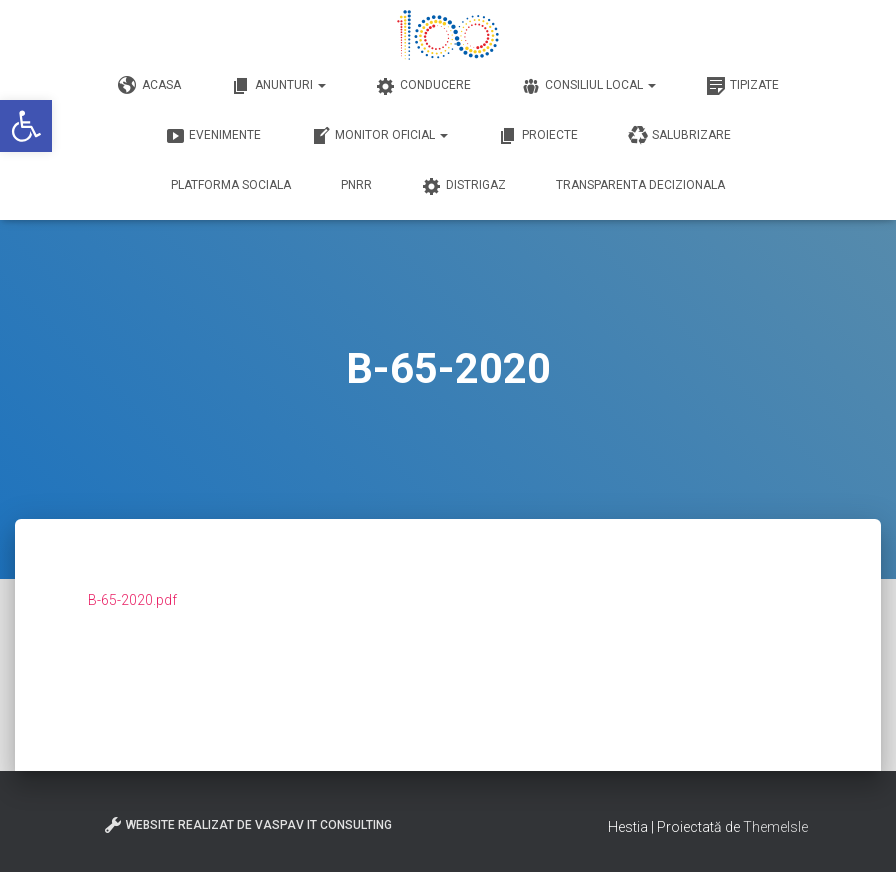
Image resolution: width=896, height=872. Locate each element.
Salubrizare (679, 136)
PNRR (356, 185)
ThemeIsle (775, 827)
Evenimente (213, 136)
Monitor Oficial (379, 136)
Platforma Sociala (231, 185)
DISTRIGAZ (464, 186)
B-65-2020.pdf (132, 600)
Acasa (149, 86)
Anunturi (278, 86)
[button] (26, 126)
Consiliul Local (588, 86)
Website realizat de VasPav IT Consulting (247, 825)
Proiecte (538, 136)
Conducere (423, 86)
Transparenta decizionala (640, 185)
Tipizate (742, 86)
